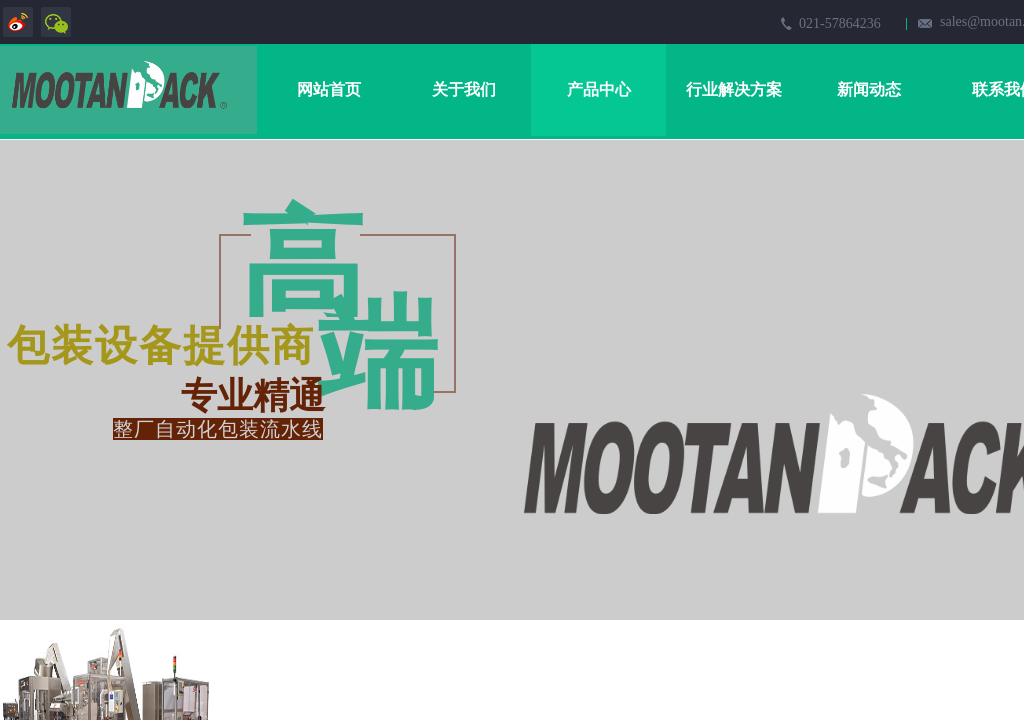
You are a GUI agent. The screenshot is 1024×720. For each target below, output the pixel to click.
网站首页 (329, 89)
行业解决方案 (734, 89)
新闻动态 (869, 89)
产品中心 (599, 89)
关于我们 (464, 89)
